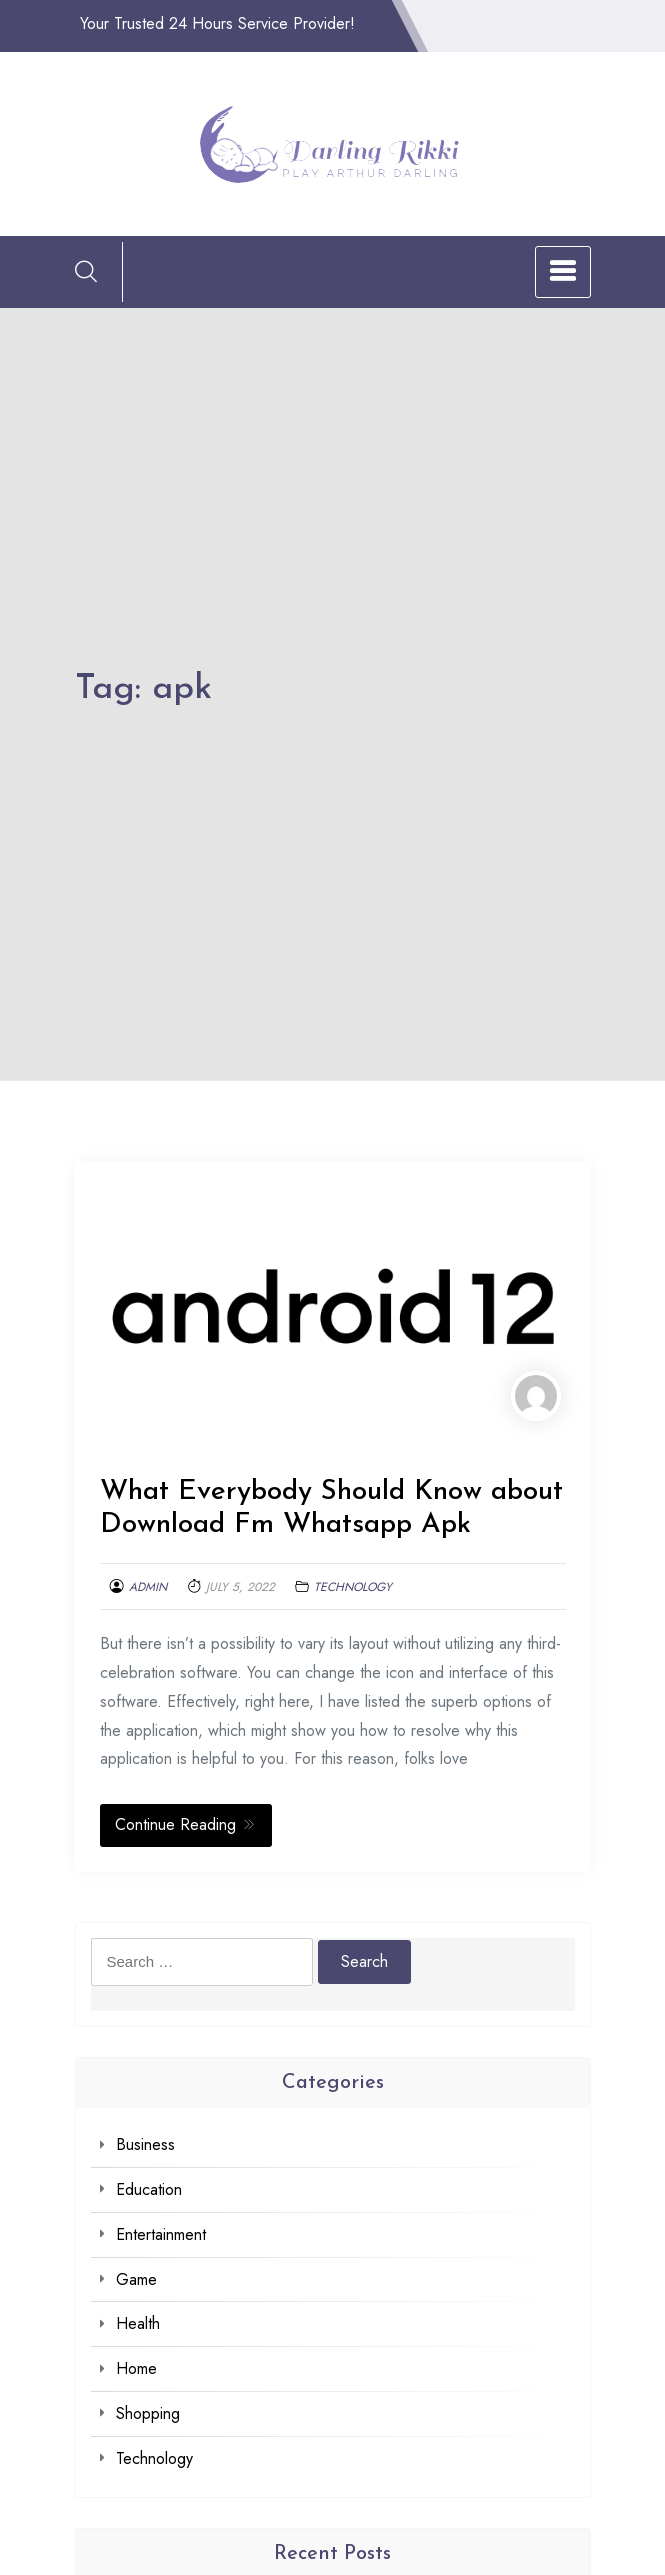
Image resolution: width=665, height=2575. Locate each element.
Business (145, 2144)
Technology (353, 1587)
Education (149, 2189)
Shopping (148, 2413)
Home (136, 2368)
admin (148, 1587)
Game (136, 2279)
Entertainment (161, 2234)
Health (138, 2323)
